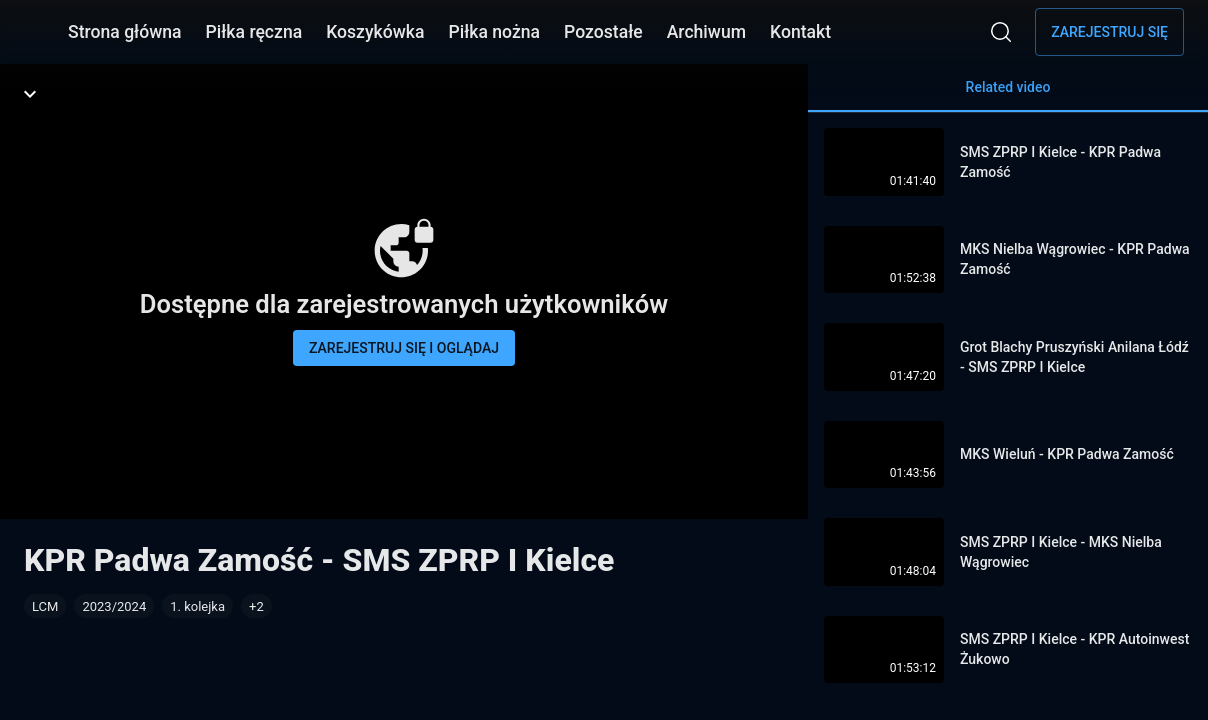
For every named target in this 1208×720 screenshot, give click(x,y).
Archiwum (706, 32)
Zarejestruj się (1109, 32)
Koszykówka (375, 32)
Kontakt (800, 32)
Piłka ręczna (254, 32)
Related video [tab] (1008, 95)
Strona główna (125, 32)
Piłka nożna (494, 32)
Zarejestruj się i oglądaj (404, 348)
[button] (256, 606)
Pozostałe (603, 32)
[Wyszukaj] (1001, 32)
